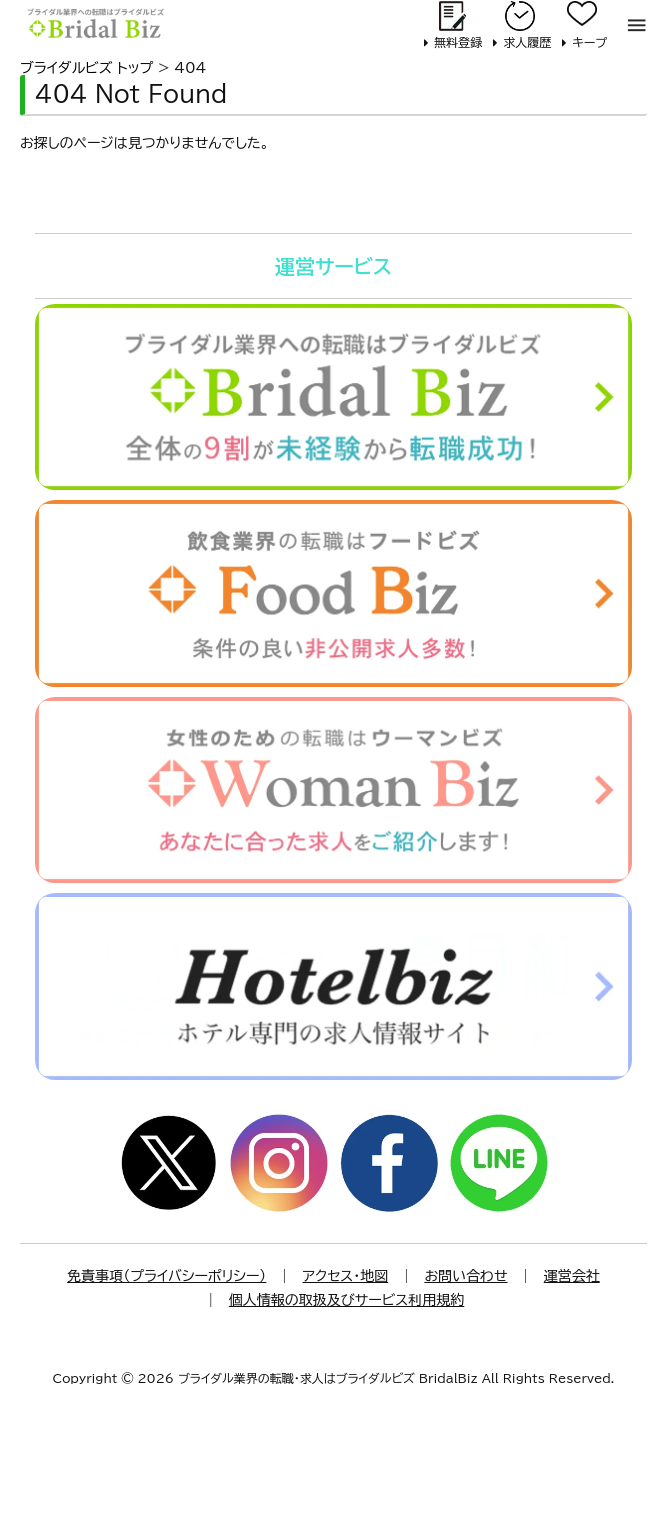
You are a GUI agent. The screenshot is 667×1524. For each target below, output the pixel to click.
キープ (589, 42)
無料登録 (458, 42)
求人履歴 (527, 42)
